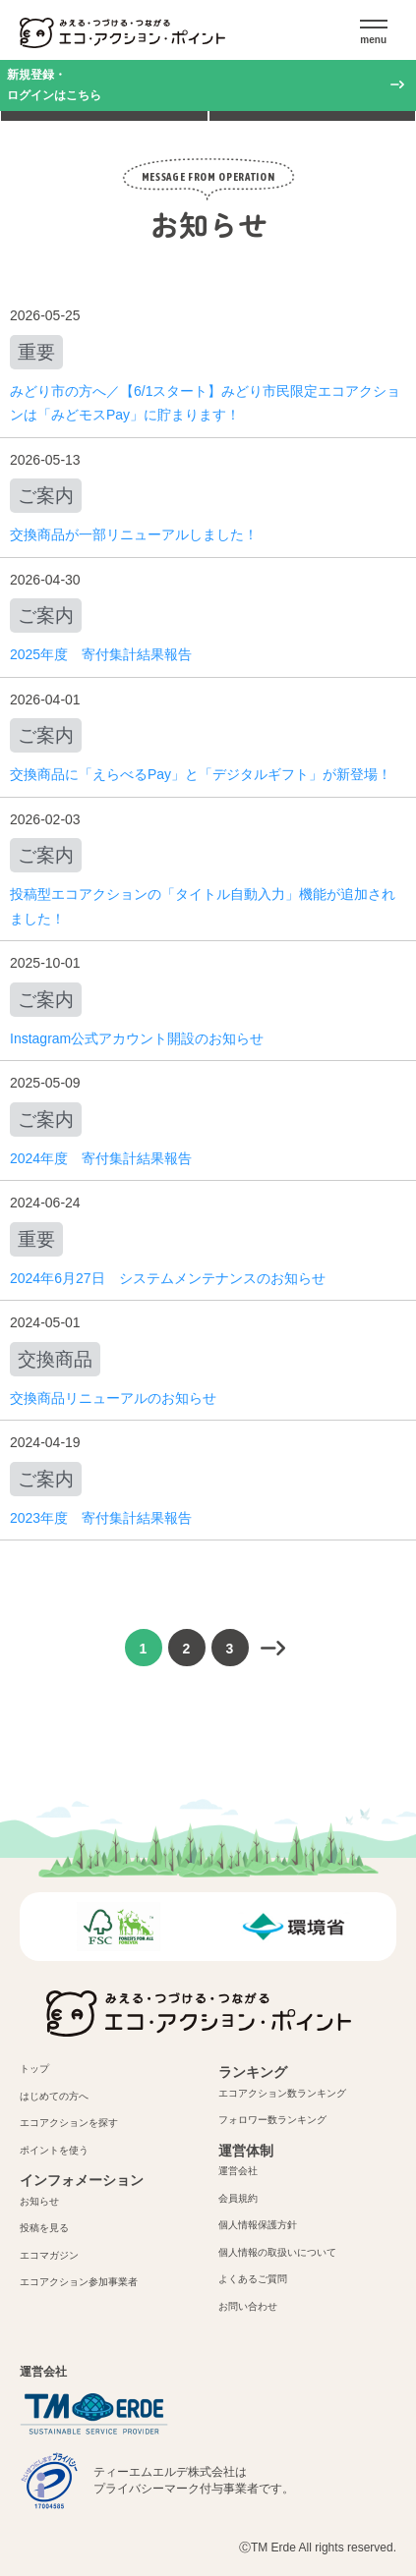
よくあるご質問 (252, 2278)
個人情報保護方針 (257, 2224)
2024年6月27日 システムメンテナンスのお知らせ (168, 1278)
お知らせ (39, 2201)
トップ (34, 2068)
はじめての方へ (54, 2096)
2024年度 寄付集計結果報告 (101, 1158)
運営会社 (238, 2170)
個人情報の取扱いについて (277, 2252)
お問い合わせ (247, 2306)
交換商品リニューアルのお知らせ (113, 1398)
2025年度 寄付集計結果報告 (101, 654)
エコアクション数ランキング (282, 2093)
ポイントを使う (54, 2150)
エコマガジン (49, 2255)
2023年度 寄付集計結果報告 (101, 1518)
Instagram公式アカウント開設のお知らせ (137, 1038)
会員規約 (238, 2198)
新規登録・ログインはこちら (54, 85)
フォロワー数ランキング (272, 2119)
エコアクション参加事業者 (79, 2281)
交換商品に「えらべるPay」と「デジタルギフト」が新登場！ (200, 774)
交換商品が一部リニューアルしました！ (134, 534)
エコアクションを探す (69, 2122)
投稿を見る (44, 2227)
